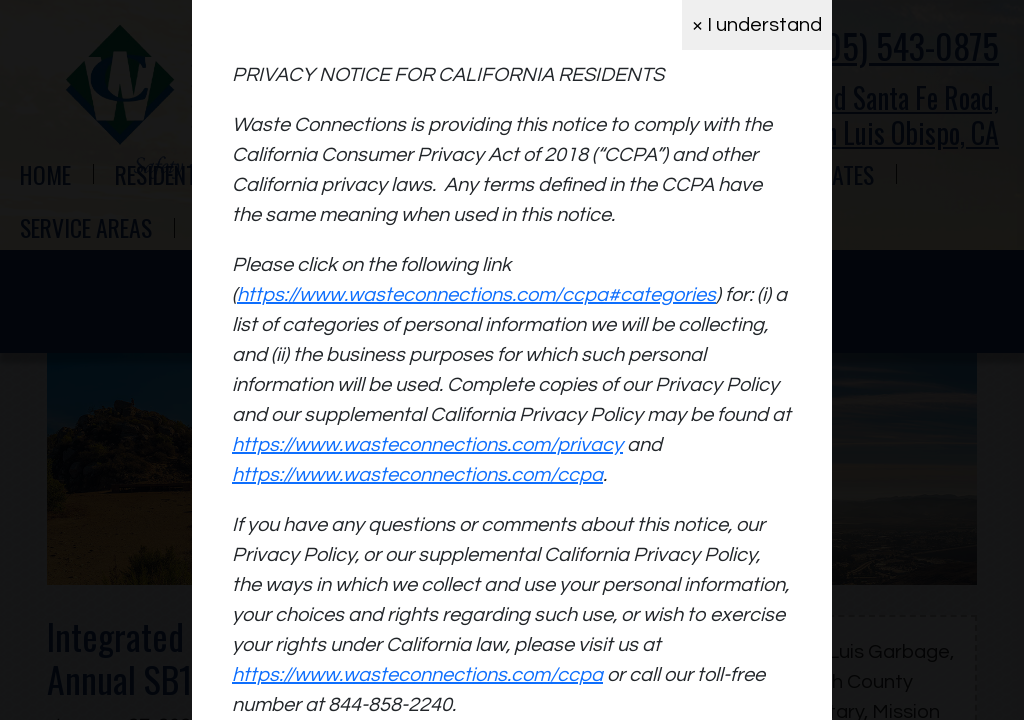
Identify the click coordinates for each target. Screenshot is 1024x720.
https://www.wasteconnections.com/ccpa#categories (476, 295)
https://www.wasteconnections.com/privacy (427, 445)
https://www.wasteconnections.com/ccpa (417, 475)
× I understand (757, 25)
